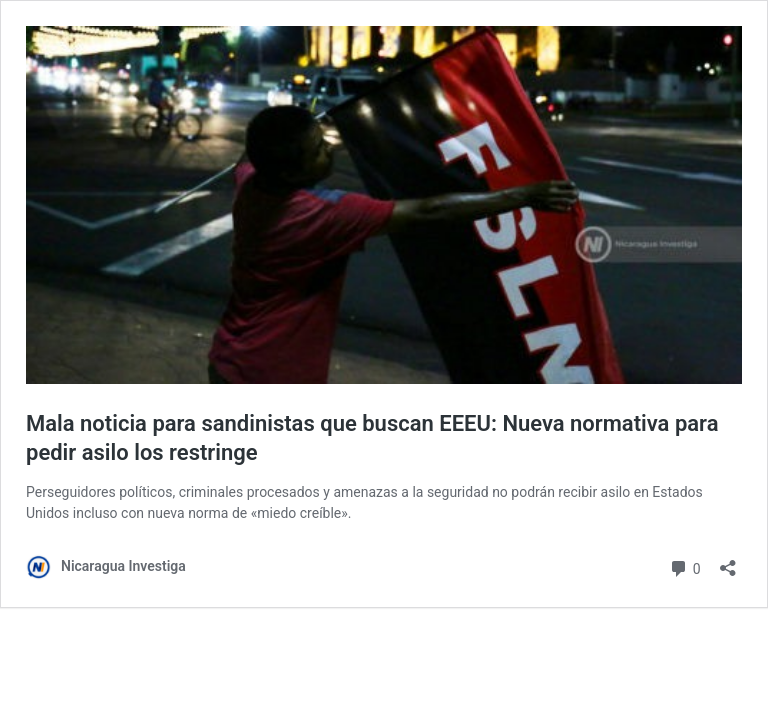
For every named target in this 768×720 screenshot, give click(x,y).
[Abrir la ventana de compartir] (728, 561)
